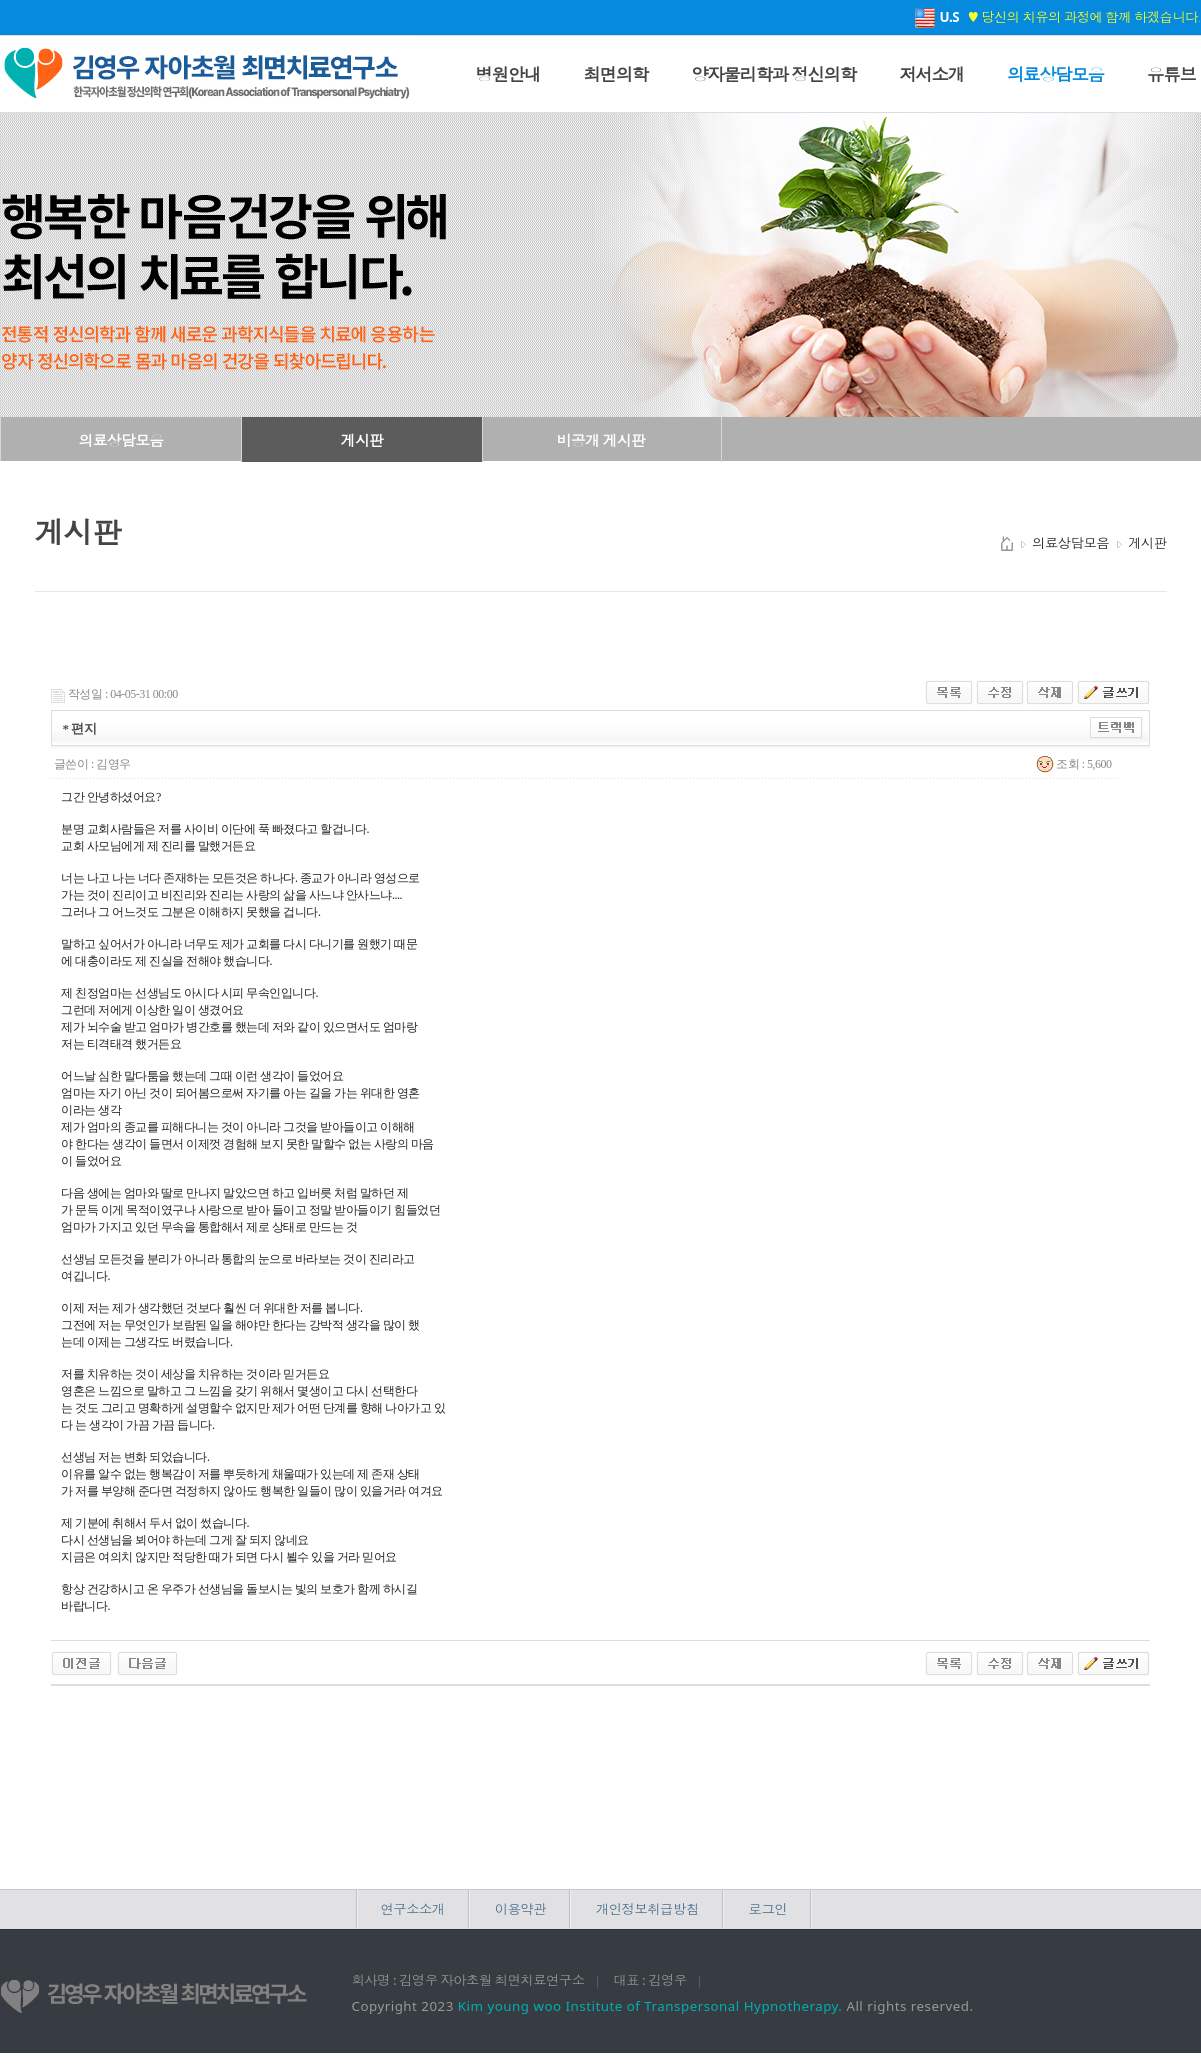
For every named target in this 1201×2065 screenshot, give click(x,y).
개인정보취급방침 (647, 1909)
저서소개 (931, 74)
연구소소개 (413, 1909)
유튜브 (1171, 74)
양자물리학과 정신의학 (773, 74)
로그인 (768, 1909)
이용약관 (520, 1909)
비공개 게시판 (601, 440)
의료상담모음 (1055, 74)
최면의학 (615, 74)
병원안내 (508, 74)
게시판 (362, 440)
